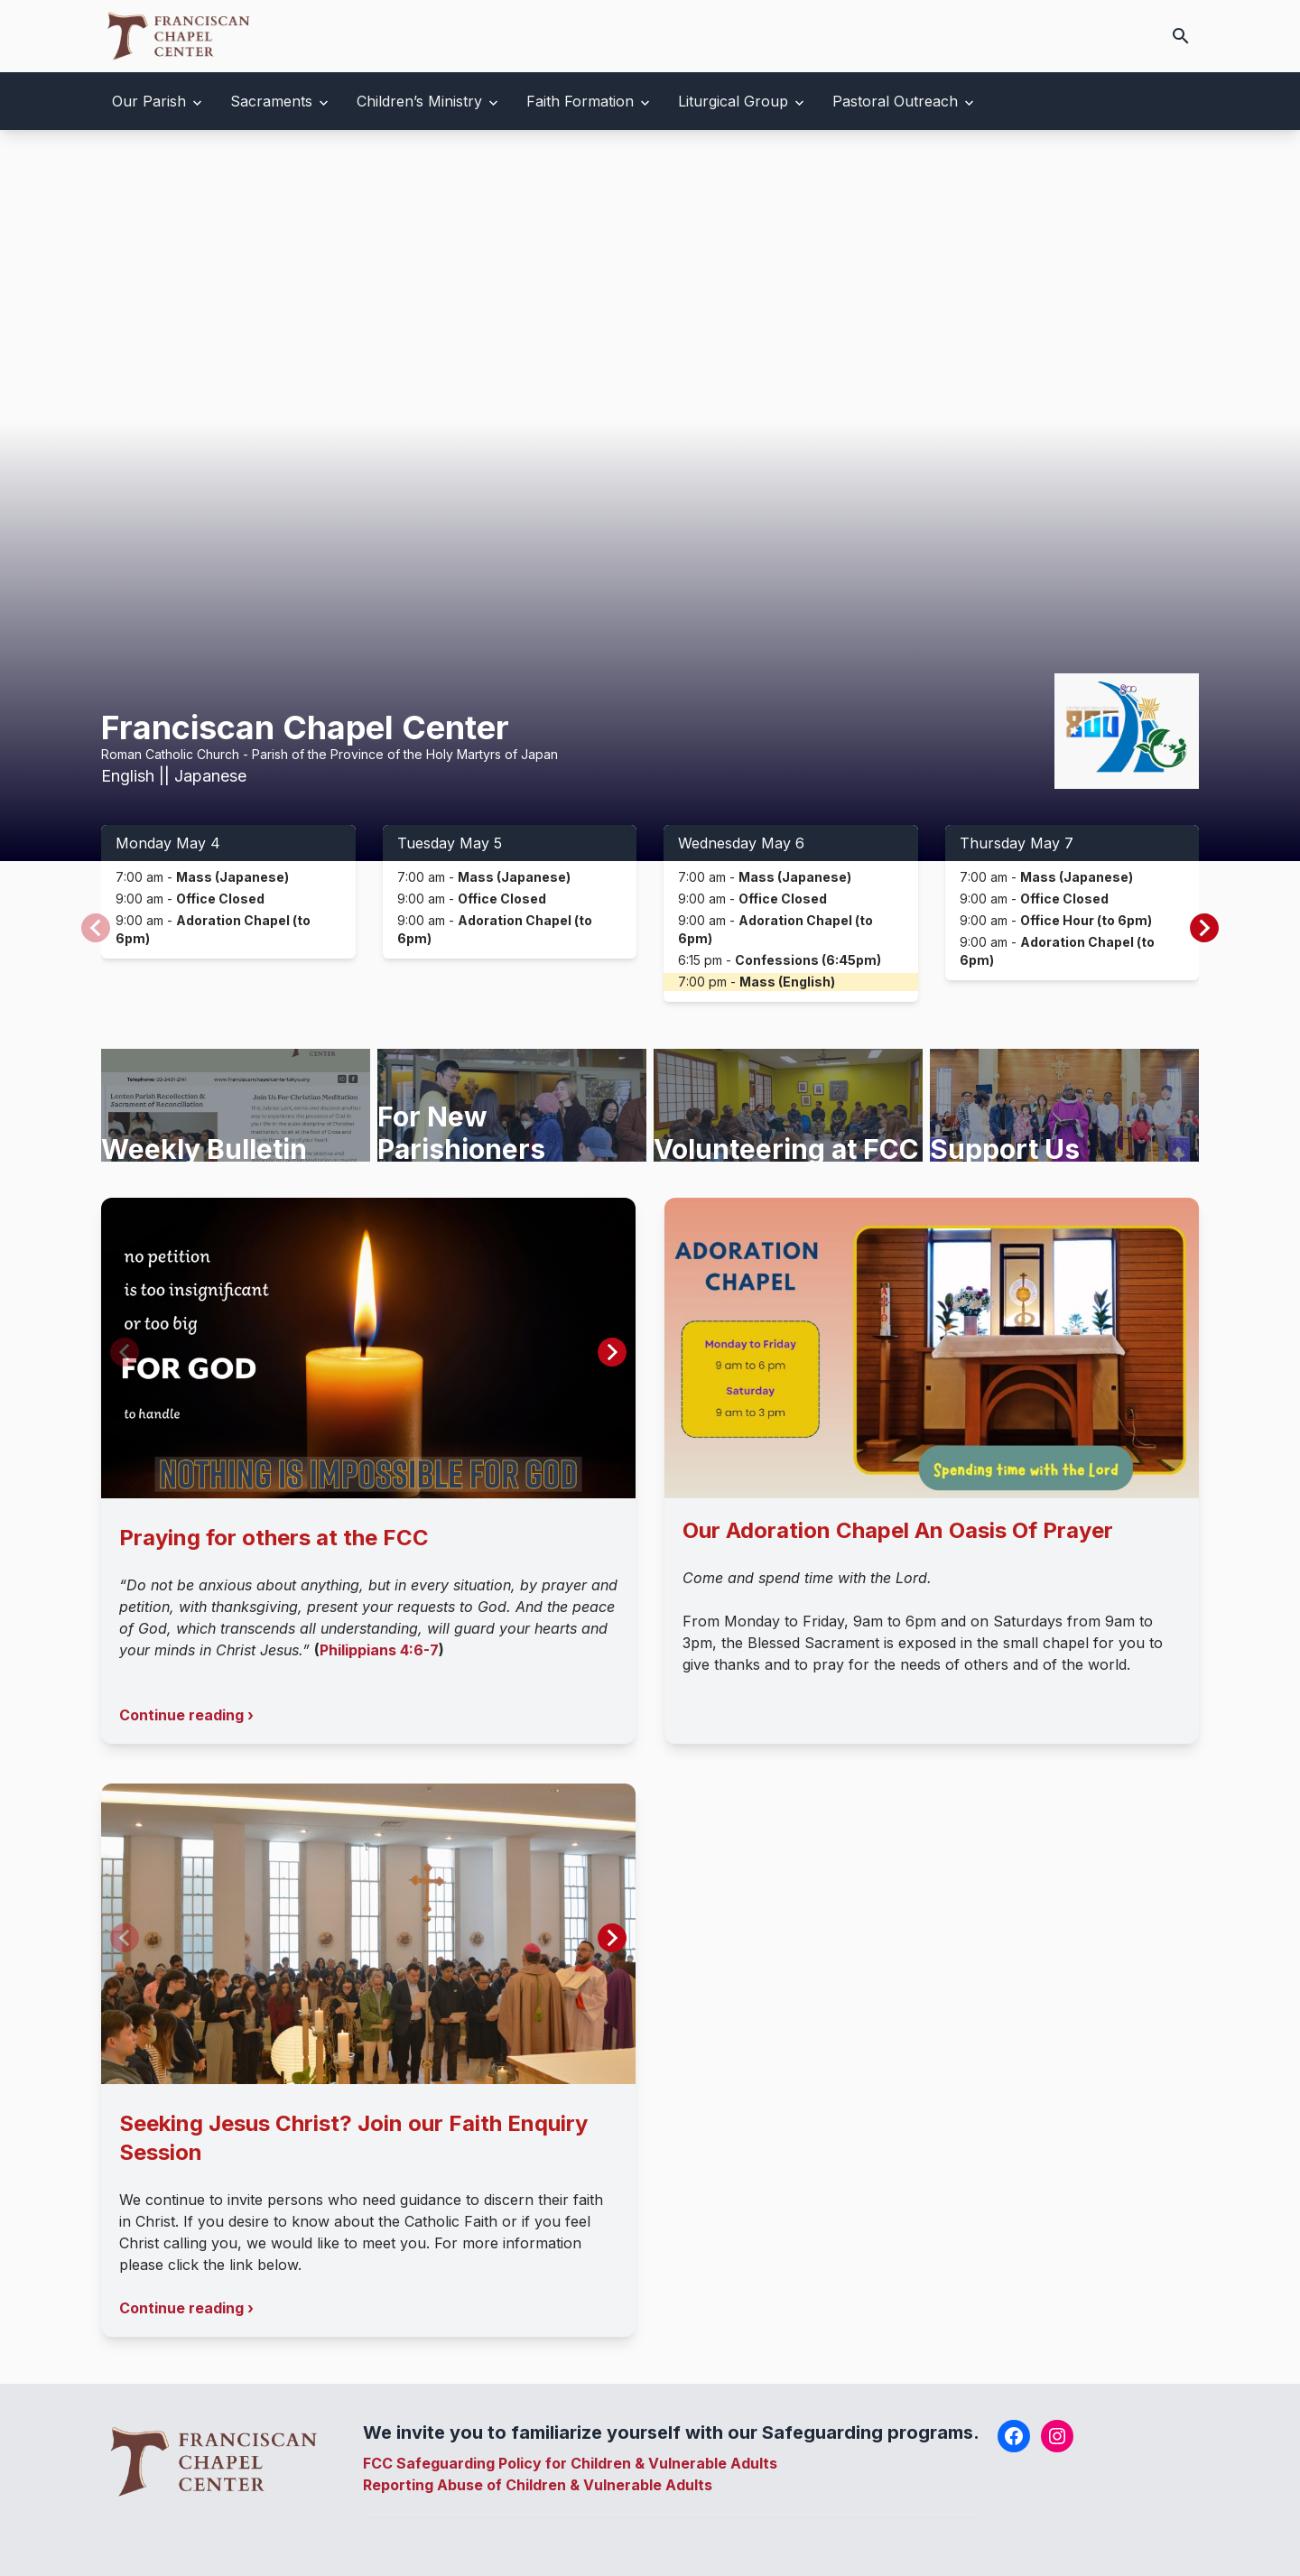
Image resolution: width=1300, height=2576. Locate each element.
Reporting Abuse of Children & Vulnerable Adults (537, 2485)
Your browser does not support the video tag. (650, 495)
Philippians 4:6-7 (379, 1650)
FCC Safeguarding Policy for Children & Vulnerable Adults (570, 2463)
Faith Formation (580, 101)
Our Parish (149, 101)
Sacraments (271, 101)
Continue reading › (186, 1715)
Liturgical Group (733, 101)
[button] (1204, 928)
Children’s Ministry (419, 101)
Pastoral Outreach (895, 101)
